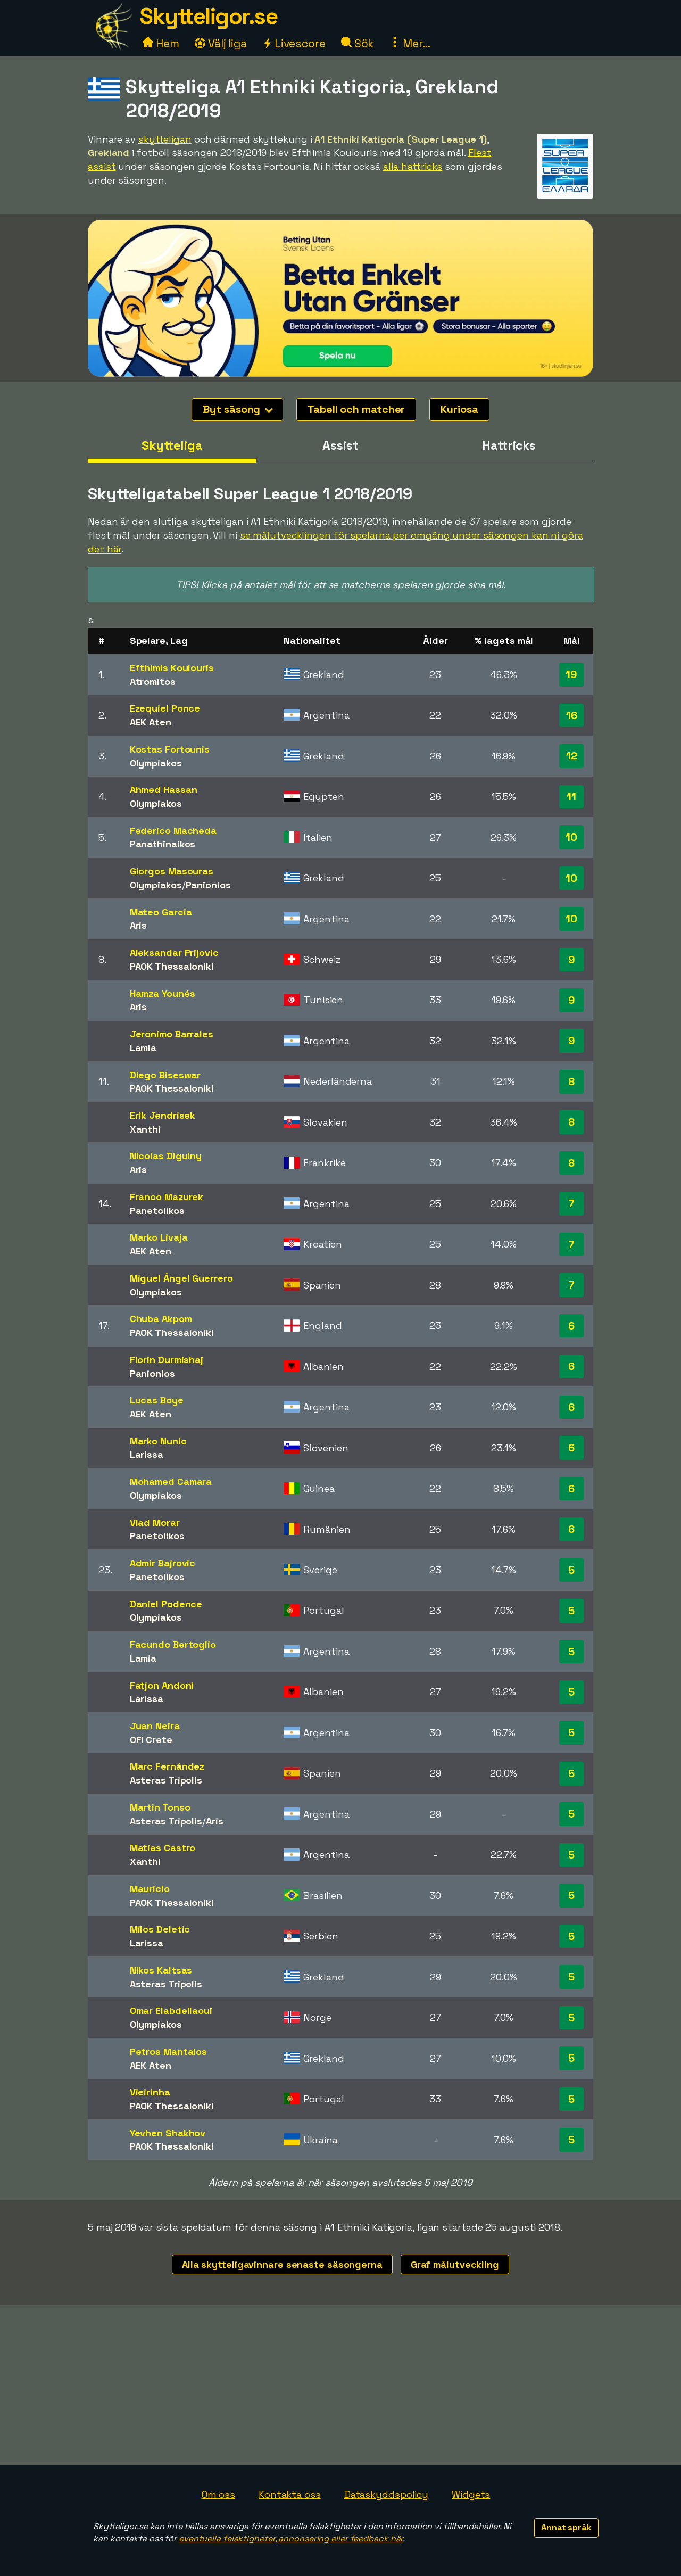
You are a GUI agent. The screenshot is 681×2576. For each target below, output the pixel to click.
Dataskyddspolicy (386, 2494)
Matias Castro (163, 1848)
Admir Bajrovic (163, 1563)
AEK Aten (150, 722)
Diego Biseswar (165, 1075)
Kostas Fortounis (170, 749)
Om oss (218, 2494)
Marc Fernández (167, 1766)
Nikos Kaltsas (161, 1970)
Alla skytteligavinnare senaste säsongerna (282, 2264)
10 (571, 837)
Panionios (208, 885)
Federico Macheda (173, 830)
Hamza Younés (162, 993)
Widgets (471, 2494)
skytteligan (165, 139)
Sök (358, 43)
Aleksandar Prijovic (174, 952)
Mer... (409, 43)
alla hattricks (413, 166)
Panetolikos (157, 1210)
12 (571, 756)
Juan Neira (155, 1726)
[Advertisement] (340, 2384)
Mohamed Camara (171, 1481)
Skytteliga (172, 445)
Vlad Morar (155, 1522)
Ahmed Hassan (163, 789)
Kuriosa (459, 409)
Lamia (143, 1048)
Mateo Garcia (161, 912)
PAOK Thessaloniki (172, 966)
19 (571, 674)
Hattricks (509, 445)
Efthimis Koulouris (172, 668)
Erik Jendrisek (163, 1115)
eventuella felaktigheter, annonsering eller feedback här (291, 2538)
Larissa (146, 1454)
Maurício (150, 1889)
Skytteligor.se (208, 16)
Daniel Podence (166, 1604)
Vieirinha (150, 2092)
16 (571, 715)
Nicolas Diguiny (166, 1156)
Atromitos (153, 681)
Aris (138, 925)
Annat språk (566, 2527)
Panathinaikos (163, 844)
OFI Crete (151, 1739)
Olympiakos (156, 763)
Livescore (294, 43)
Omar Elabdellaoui (171, 2010)
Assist (340, 445)
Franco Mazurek (167, 1197)
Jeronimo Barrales (171, 1034)
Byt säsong (238, 409)
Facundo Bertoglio (173, 1644)
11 (571, 797)
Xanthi (145, 1129)
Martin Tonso (160, 1807)
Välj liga (221, 43)
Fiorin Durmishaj (166, 1359)
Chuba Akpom (161, 1318)
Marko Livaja (159, 1237)
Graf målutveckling (455, 2264)
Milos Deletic (160, 1929)
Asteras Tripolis (166, 1780)
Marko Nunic (158, 1441)
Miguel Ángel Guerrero (181, 1278)
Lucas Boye (157, 1400)
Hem (161, 43)
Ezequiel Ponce (165, 708)
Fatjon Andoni (162, 1685)
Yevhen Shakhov (168, 2133)
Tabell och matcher (356, 409)
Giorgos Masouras (171, 871)
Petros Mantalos (168, 2051)
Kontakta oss (290, 2494)
